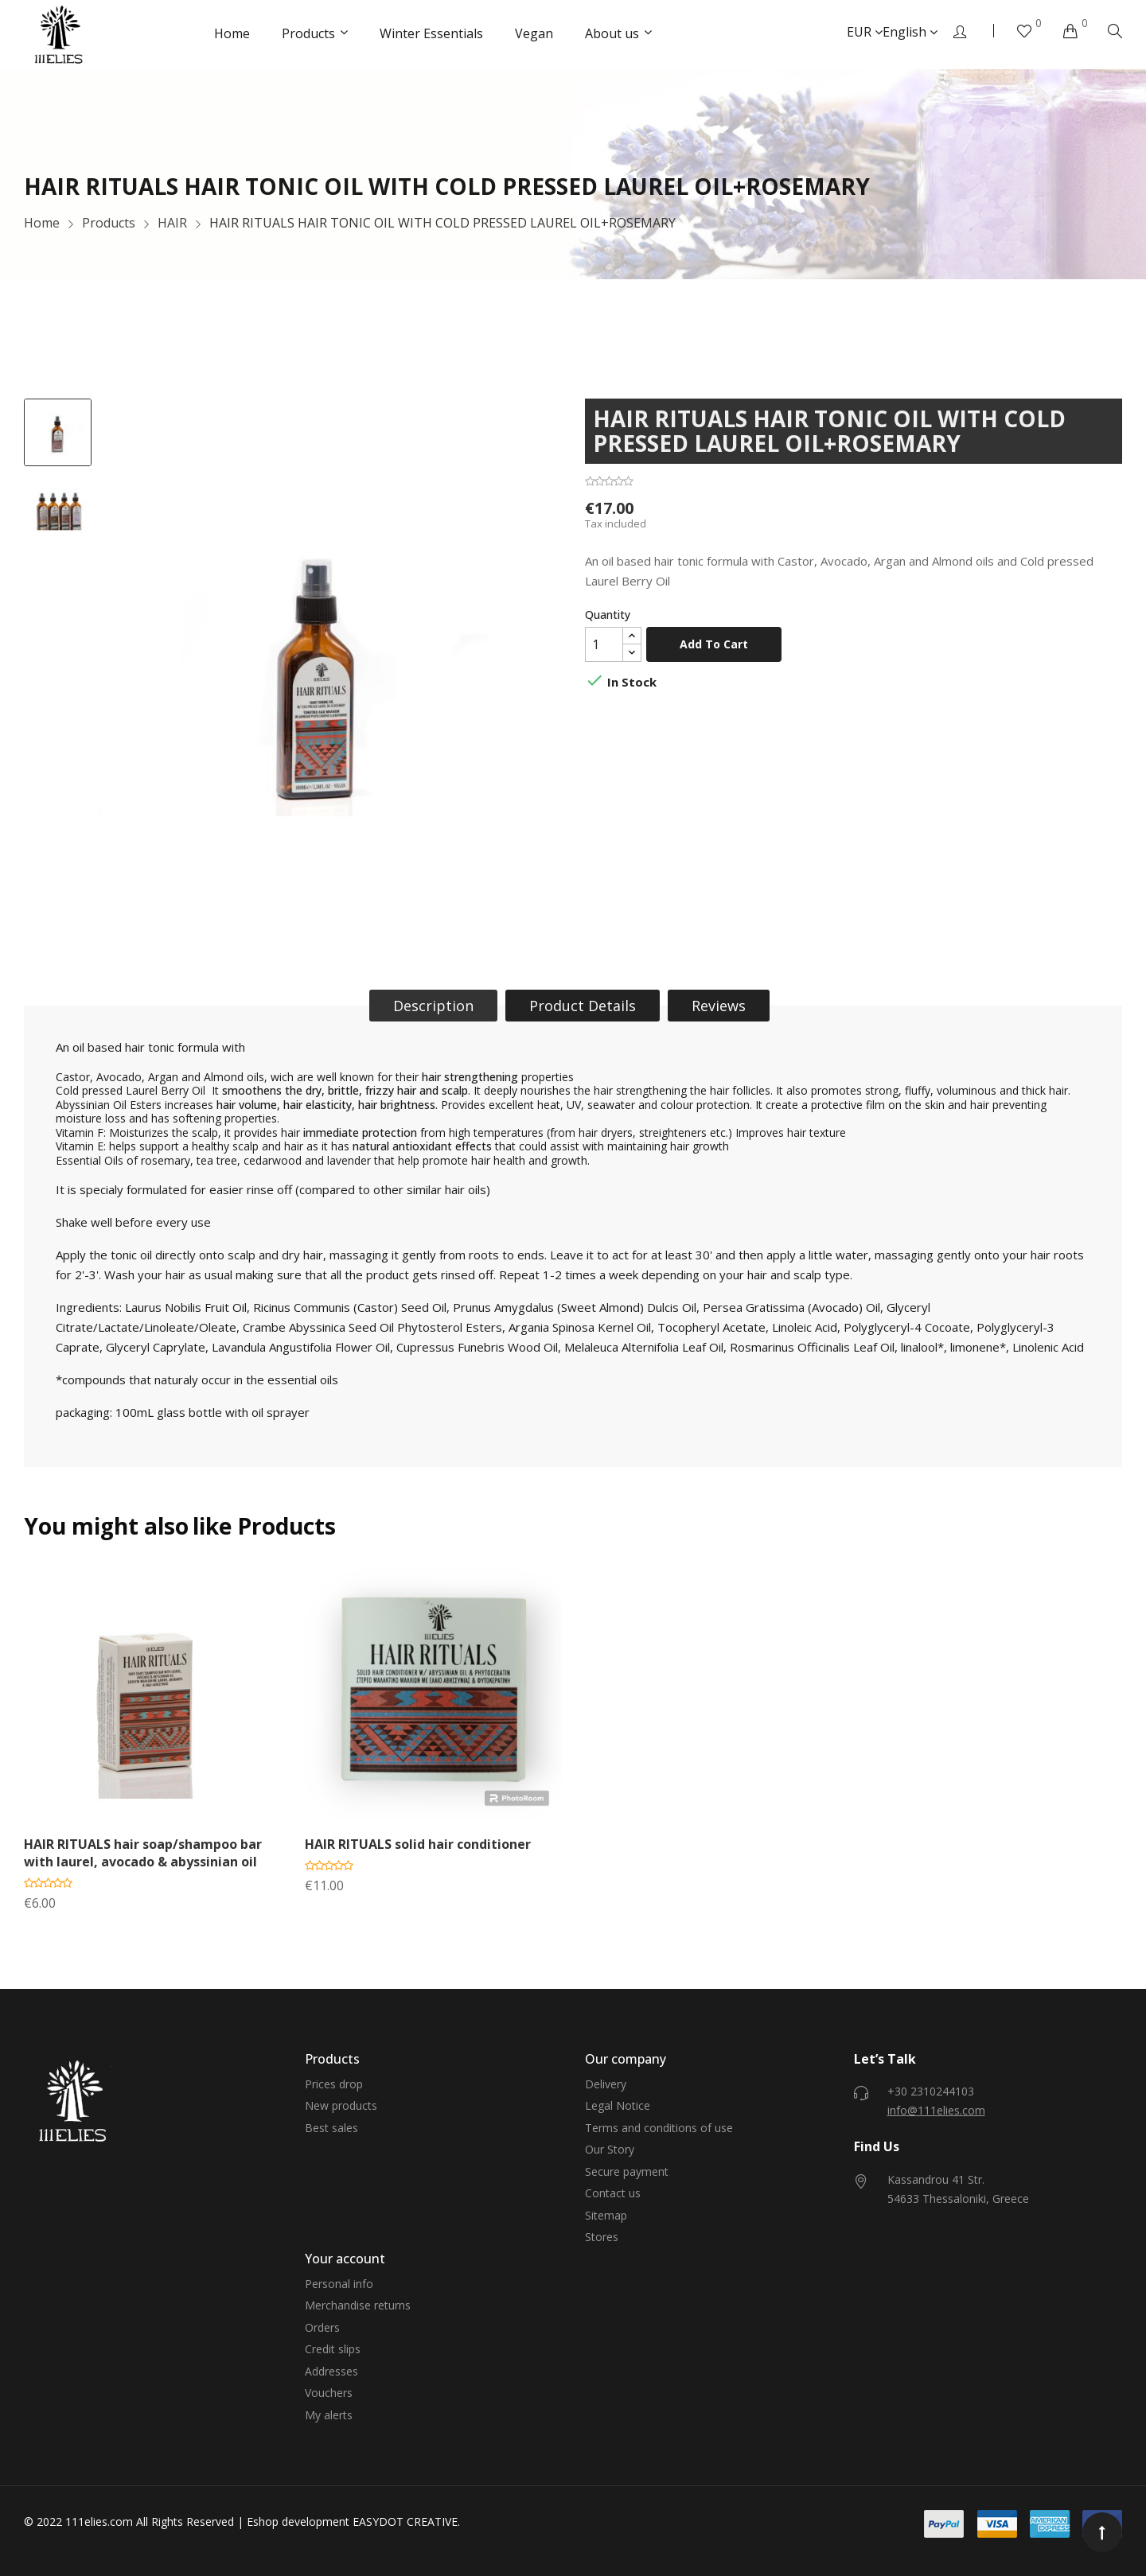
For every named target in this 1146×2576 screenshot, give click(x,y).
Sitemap (606, 2215)
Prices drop (334, 2084)
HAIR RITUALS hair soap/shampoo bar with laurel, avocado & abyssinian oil (143, 1852)
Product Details (582, 1005)
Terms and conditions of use (659, 2127)
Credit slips (333, 2348)
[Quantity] (604, 644)
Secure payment (626, 2171)
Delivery (605, 2084)
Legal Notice (617, 2105)
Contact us (613, 2192)
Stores (601, 2236)
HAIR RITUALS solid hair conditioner (418, 1844)
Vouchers (329, 2392)
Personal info (339, 2283)
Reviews (719, 1005)
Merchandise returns (358, 2305)
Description (433, 1005)
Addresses (331, 2371)
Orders (322, 2327)
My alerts (329, 2414)
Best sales (331, 2127)
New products (341, 2105)
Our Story (609, 2149)
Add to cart (714, 644)
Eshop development (298, 2521)
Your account (345, 2258)
